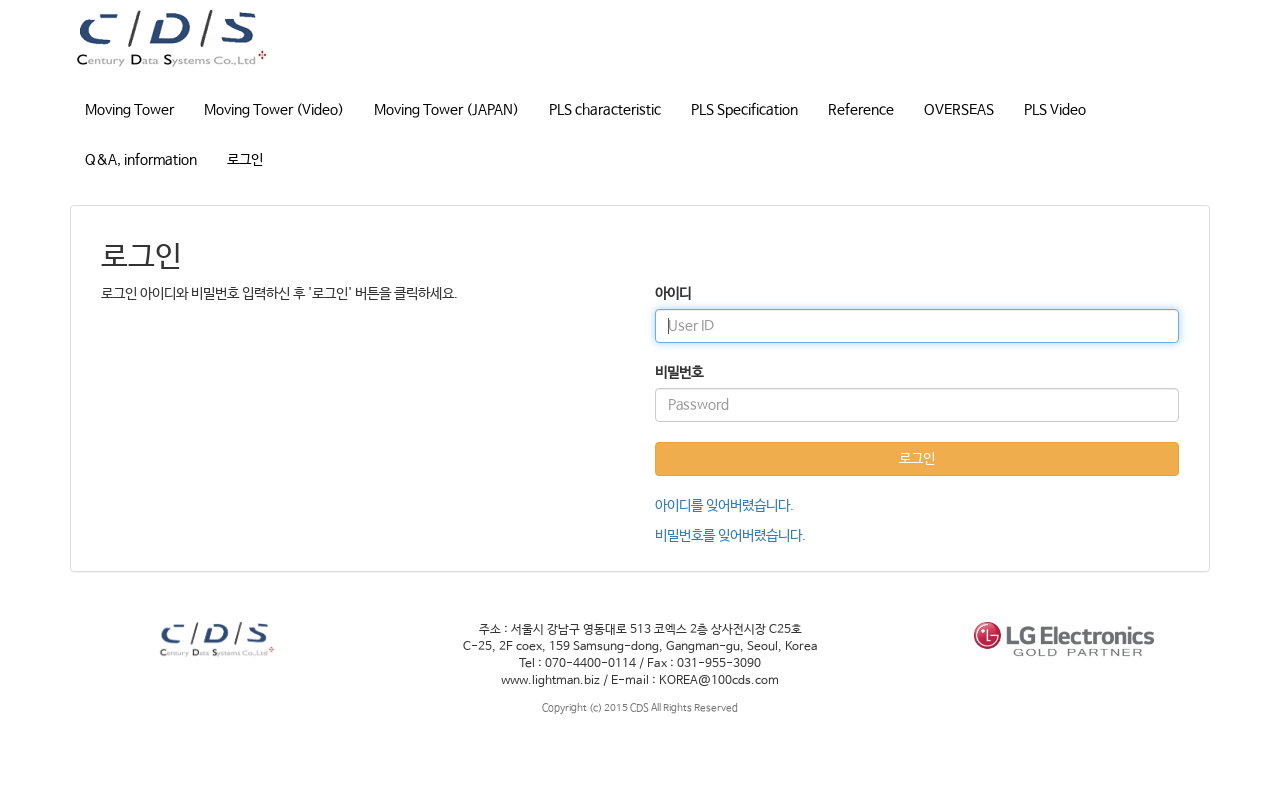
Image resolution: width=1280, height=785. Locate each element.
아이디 (673, 294)
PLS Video (1055, 110)
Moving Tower (129, 110)
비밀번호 (679, 373)
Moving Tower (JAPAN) (446, 110)
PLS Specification (744, 110)
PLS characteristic (605, 110)
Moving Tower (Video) (274, 110)
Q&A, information (141, 160)
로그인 (245, 160)
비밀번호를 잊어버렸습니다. (730, 536)
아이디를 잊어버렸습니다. (724, 506)
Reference (861, 110)
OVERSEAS (959, 110)
